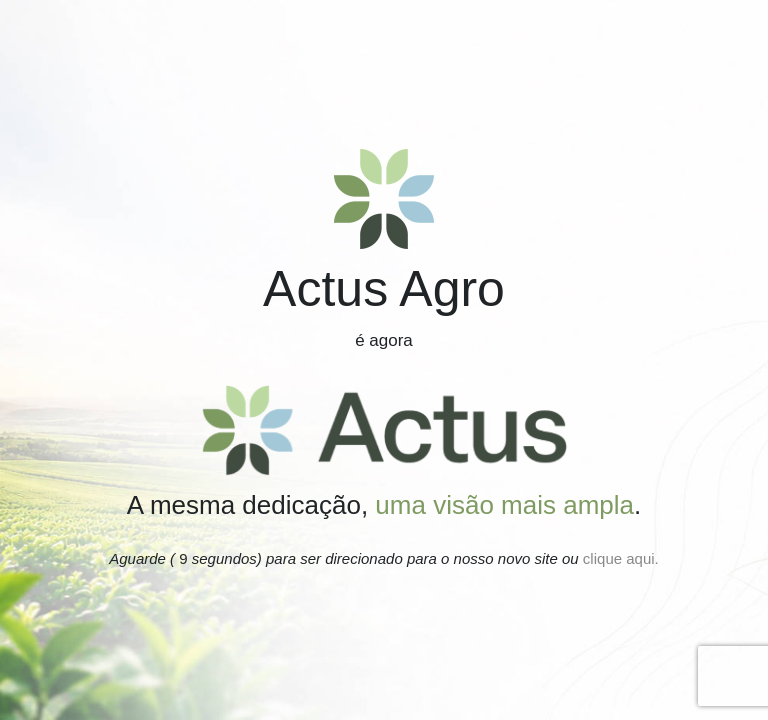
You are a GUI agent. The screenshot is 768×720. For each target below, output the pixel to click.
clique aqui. (619, 558)
